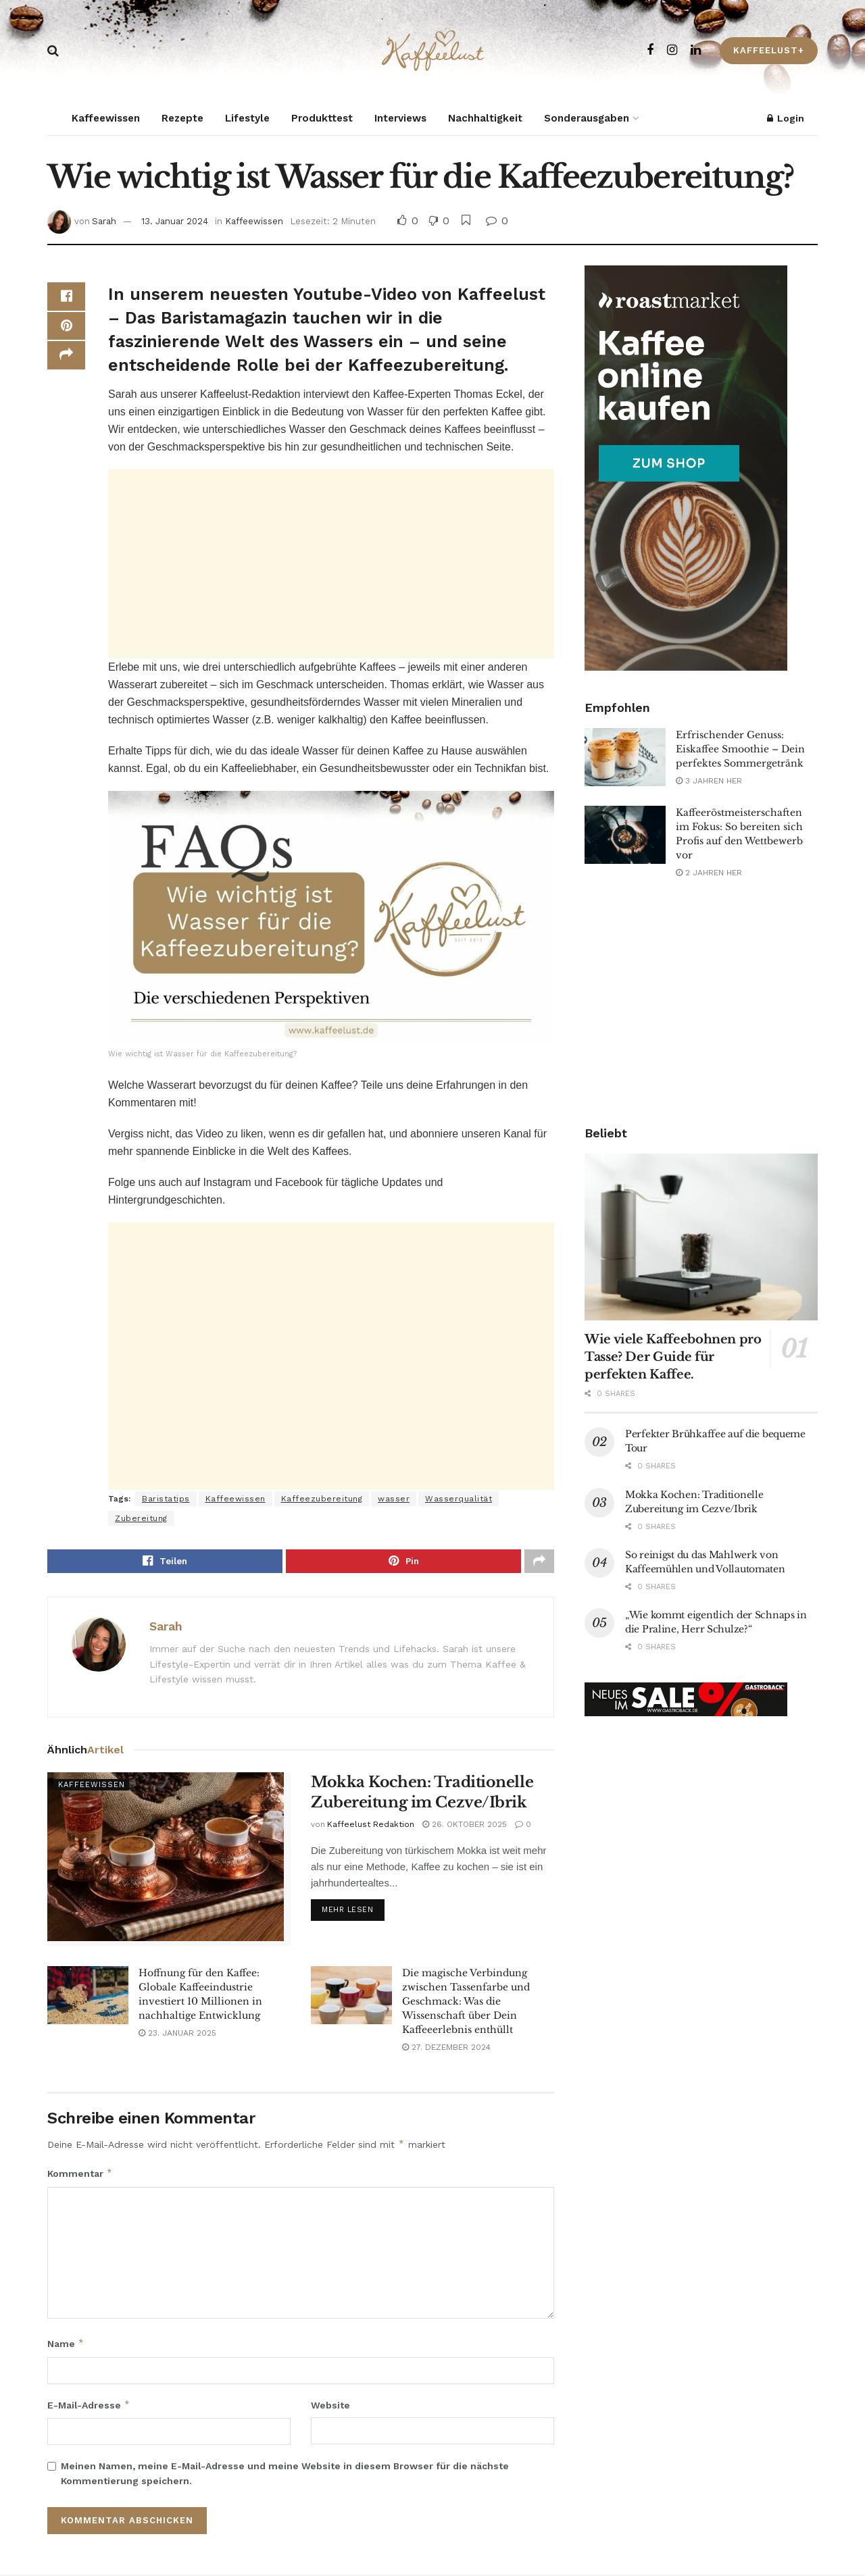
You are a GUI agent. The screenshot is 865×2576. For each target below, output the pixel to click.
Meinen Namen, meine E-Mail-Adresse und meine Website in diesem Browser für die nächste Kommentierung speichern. (285, 2475)
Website (330, 2406)
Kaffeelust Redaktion (370, 1826)
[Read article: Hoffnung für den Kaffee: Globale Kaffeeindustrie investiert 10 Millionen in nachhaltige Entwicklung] (87, 1996)
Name (65, 2345)
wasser (394, 1498)
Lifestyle (247, 118)
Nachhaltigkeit (485, 118)
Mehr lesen (353, 1910)
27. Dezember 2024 (446, 2048)
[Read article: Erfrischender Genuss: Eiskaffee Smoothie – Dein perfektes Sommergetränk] (625, 757)
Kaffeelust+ (768, 50)
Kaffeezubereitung (322, 1498)
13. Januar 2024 (174, 221)
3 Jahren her (709, 780)
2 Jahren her (709, 872)
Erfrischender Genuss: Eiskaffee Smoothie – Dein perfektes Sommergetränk (740, 749)
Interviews (400, 118)
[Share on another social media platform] (66, 363)
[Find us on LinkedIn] (696, 50)
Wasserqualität (458, 1498)
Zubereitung (141, 1518)
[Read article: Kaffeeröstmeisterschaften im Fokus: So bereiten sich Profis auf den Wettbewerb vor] (625, 835)
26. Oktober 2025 (464, 1826)
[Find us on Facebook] (650, 50)
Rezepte (182, 118)
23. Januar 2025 (177, 2034)
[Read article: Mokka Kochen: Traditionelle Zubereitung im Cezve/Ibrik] (169, 1860)
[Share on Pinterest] (66, 331)
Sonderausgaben (586, 118)
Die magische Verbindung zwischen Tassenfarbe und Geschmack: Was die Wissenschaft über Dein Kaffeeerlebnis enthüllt (466, 2002)
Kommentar (80, 2175)
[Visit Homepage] (433, 51)
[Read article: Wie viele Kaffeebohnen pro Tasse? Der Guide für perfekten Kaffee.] (701, 1237)
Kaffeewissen (106, 118)
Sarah (104, 221)
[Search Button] (53, 51)
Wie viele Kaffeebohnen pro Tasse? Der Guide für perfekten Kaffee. (673, 1357)
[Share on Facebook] (66, 298)
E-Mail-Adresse (88, 2406)
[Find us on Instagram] (672, 50)
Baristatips (166, 1498)
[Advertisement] (331, 564)
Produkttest (322, 118)
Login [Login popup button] (785, 118)
